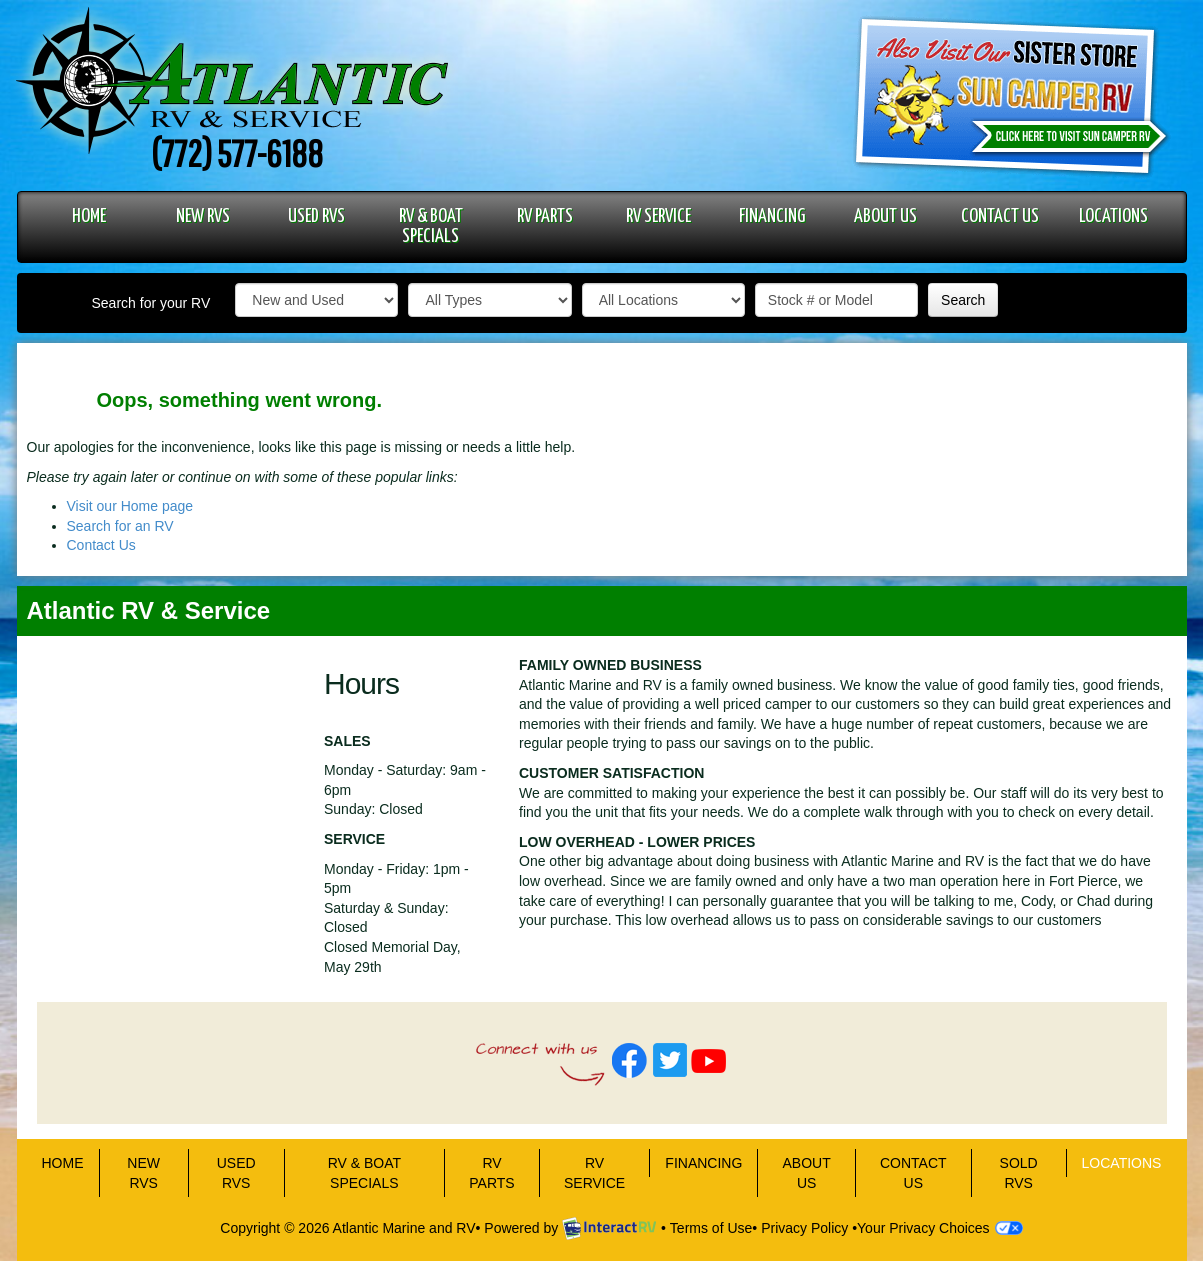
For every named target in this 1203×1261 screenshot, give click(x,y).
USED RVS (316, 216)
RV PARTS (545, 216)
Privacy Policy (804, 1228)
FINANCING (772, 216)
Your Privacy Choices (940, 1228)
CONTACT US (1000, 216)
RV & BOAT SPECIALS (431, 226)
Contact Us (101, 545)
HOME (89, 216)
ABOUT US (885, 216)
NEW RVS (203, 216)
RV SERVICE (658, 216)
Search (963, 300)
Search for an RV (120, 526)
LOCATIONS (1113, 216)
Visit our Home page (130, 506)
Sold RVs (1019, 1173)
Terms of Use (711, 1228)
